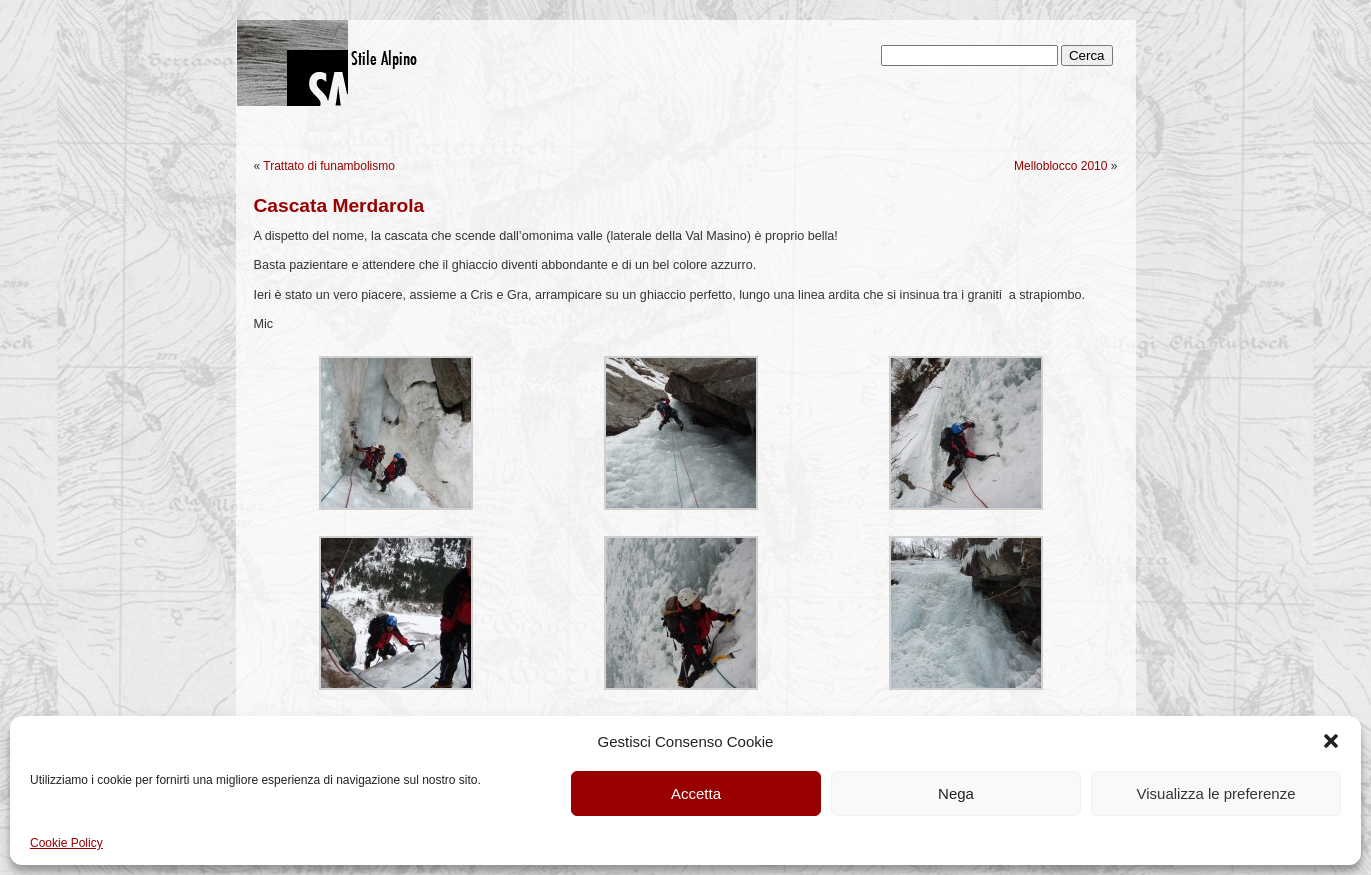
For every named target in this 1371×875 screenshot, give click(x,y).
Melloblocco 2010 (1060, 166)
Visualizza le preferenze (1216, 793)
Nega (956, 793)
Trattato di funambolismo (329, 166)
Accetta (696, 793)
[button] (1331, 741)
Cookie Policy (66, 843)
